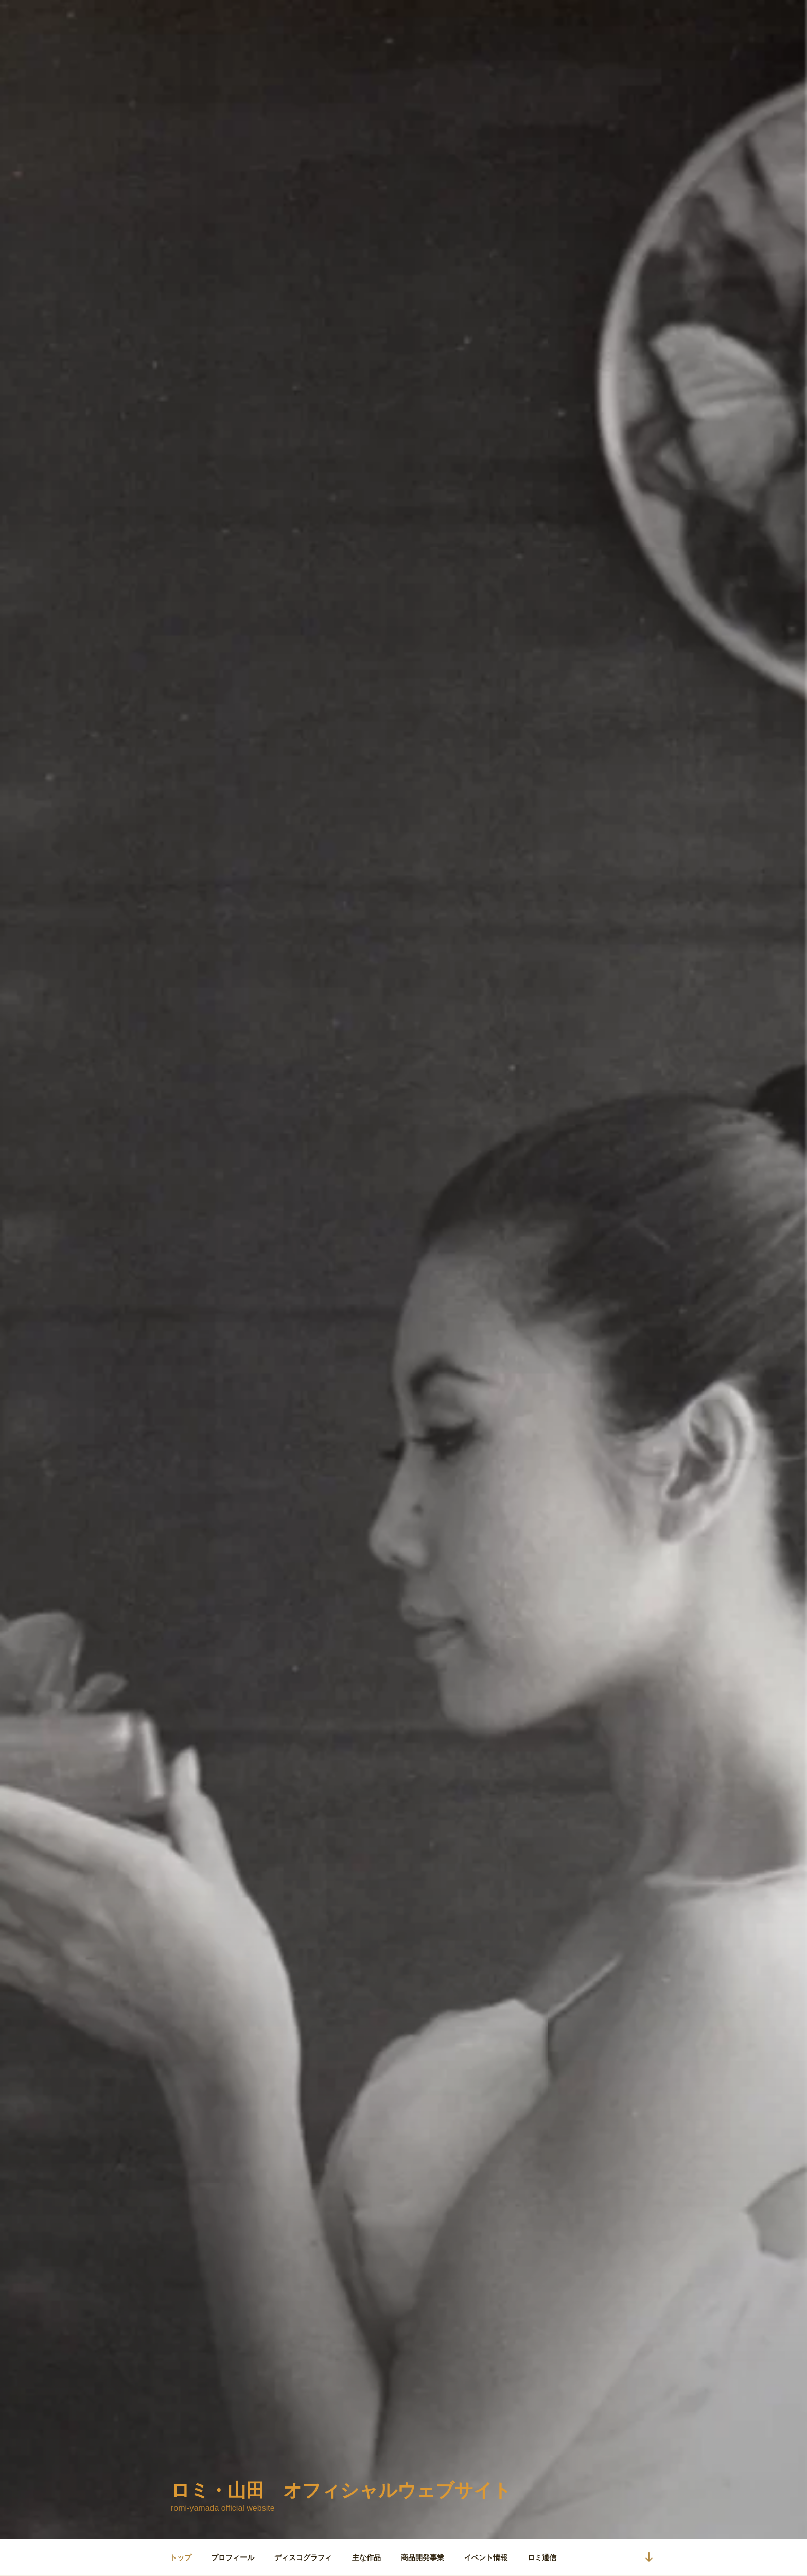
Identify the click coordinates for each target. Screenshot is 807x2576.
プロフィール (232, 2557)
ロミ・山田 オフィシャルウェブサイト (341, 2490)
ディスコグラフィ (303, 2557)
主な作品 (366, 2557)
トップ (180, 2557)
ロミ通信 (542, 2557)
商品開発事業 (422, 2557)
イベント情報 (485, 2557)
